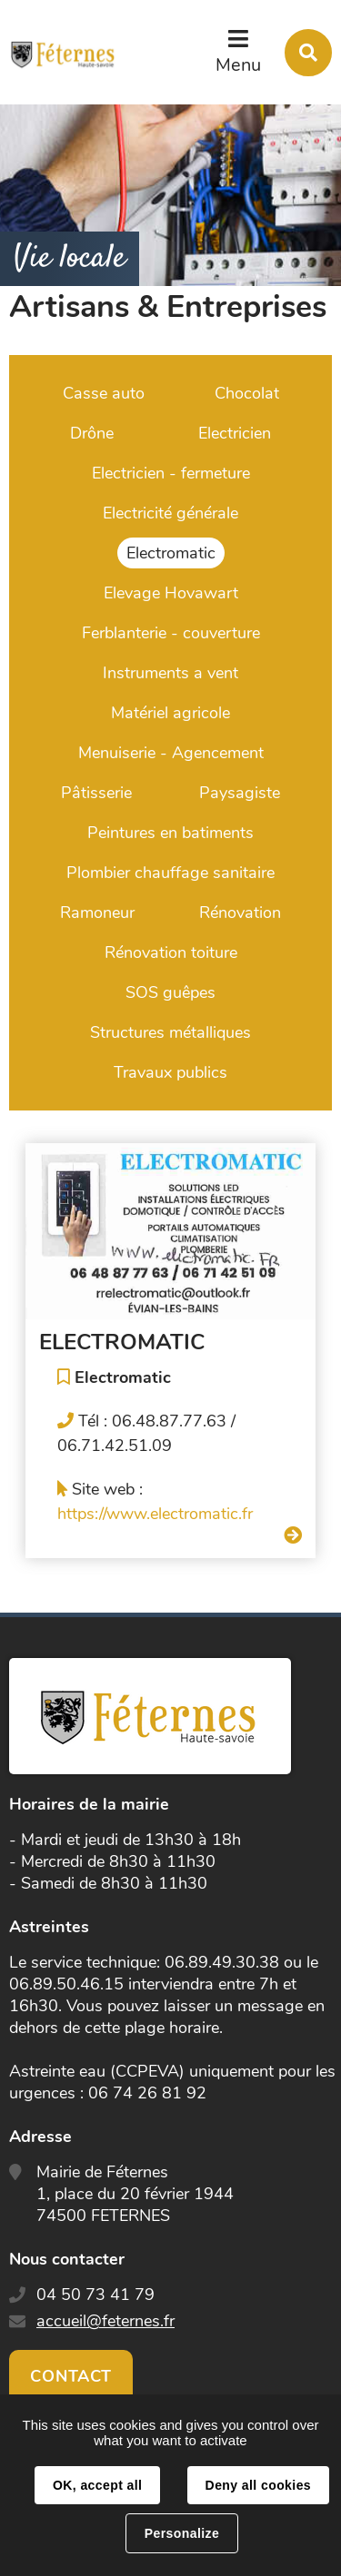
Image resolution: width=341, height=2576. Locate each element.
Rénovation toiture (171, 952)
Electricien (234, 433)
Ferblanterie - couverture (171, 633)
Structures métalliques (170, 1032)
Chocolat (247, 393)
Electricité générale (170, 513)
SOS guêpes (170, 992)
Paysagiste (239, 793)
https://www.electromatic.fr (155, 1514)
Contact (71, 2376)
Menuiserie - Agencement (171, 753)
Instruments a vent (170, 673)
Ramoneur (97, 912)
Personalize (182, 2533)
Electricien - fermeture (171, 473)
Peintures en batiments (170, 833)
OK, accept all (97, 2485)
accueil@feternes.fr (105, 2321)
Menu (238, 65)
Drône (92, 433)
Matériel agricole (170, 713)
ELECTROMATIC (122, 1342)
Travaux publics (170, 1072)
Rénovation (240, 912)
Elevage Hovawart (171, 593)
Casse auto (104, 393)
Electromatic (171, 553)
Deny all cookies (258, 2485)
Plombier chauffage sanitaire (170, 872)
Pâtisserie (96, 793)
